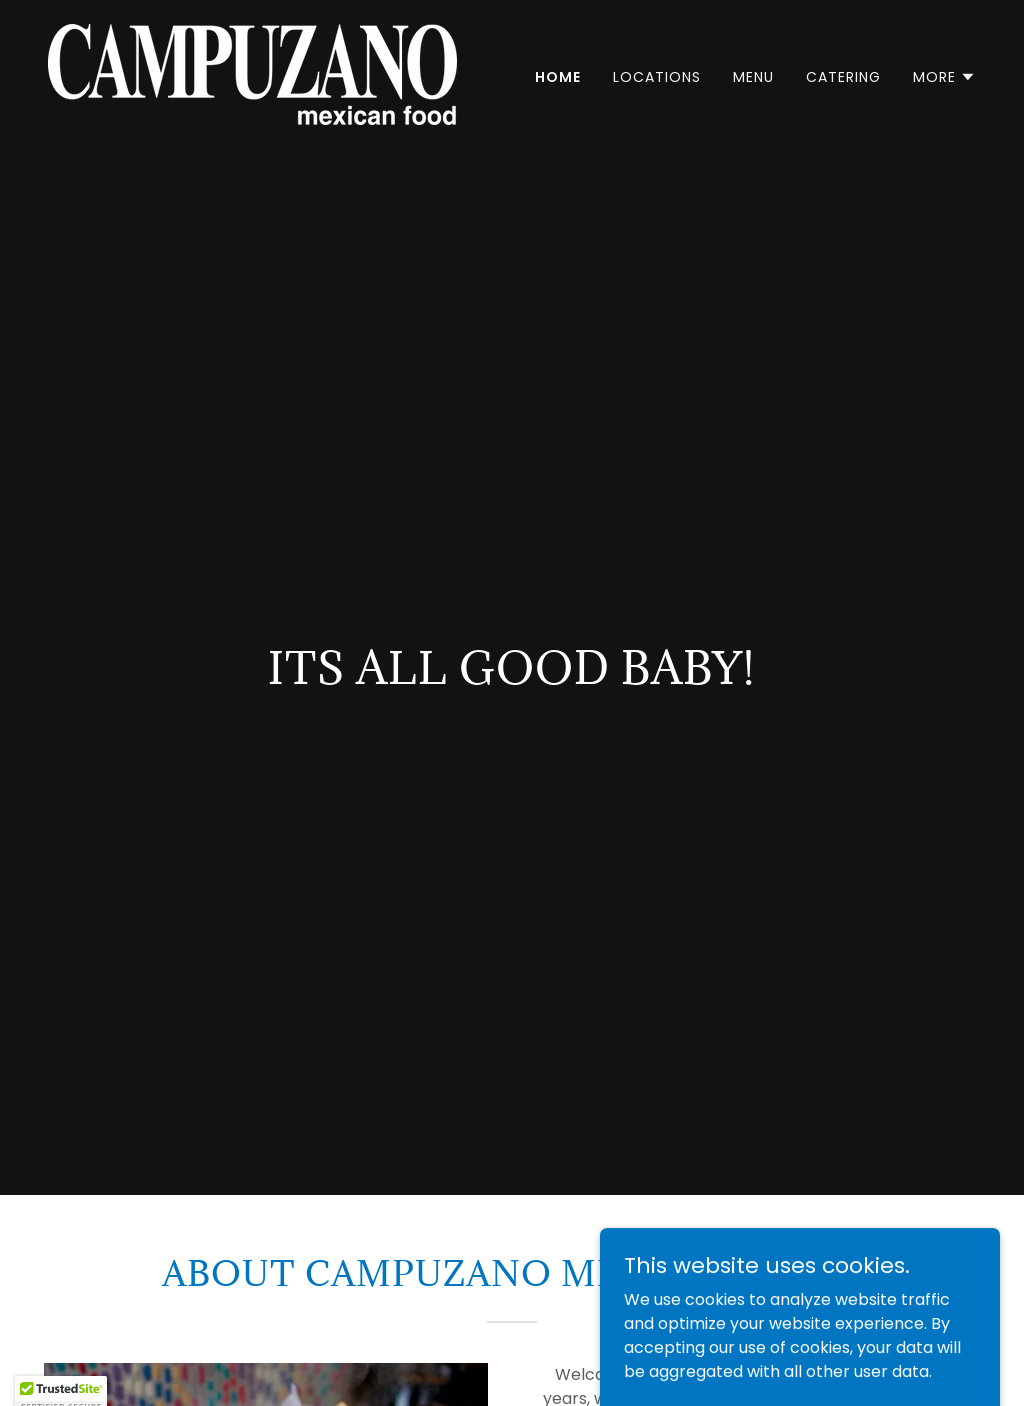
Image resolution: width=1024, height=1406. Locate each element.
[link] (252, 73)
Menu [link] (753, 77)
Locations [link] (657, 77)
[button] (944, 77)
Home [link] (558, 77)
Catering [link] (843, 77)
